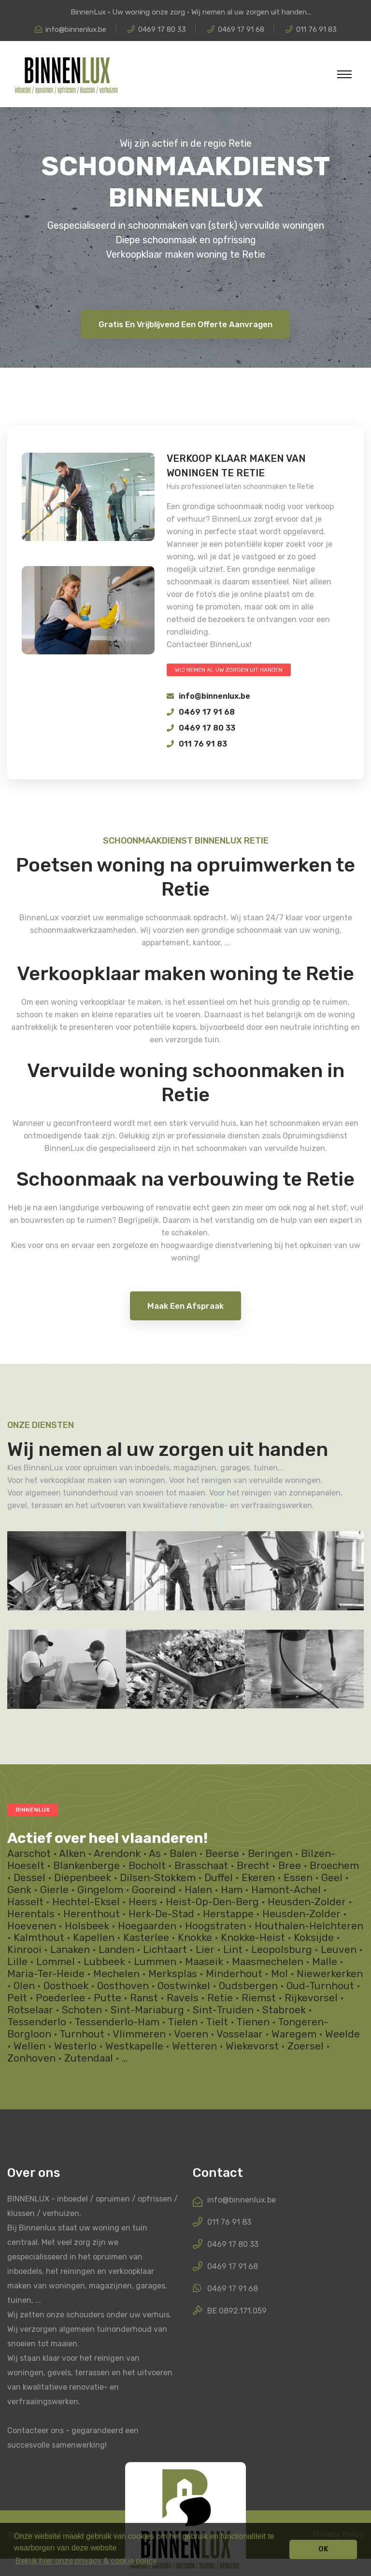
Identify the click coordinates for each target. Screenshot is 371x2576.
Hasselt (25, 1902)
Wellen (29, 2046)
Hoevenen (31, 1926)
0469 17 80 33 (162, 29)
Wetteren (194, 2046)
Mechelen (116, 1974)
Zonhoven (31, 2058)
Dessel (29, 1878)
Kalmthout (39, 1937)
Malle (324, 1961)
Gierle (54, 1890)
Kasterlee (146, 1937)
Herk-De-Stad (161, 1914)
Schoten (82, 2010)
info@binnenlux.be (75, 29)
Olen (24, 1986)
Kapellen (93, 1937)
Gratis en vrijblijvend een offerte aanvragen (185, 324)
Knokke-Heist (253, 1937)
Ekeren (258, 1878)
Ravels (183, 1998)
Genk (19, 1890)
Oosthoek (65, 1986)
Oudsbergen (248, 1986)
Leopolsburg (281, 1949)
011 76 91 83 (316, 29)
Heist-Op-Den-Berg (212, 1902)
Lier (205, 1949)
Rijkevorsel (311, 1998)
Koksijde (314, 1937)
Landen (116, 1949)
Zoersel (305, 2046)
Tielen (183, 2022)
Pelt (17, 1998)
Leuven (339, 1949)
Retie (220, 1998)
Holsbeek (87, 1926)
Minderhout (234, 1974)
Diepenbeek (82, 1878)
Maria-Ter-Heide (46, 1974)
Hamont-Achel (286, 1890)
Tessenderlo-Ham (116, 2022)
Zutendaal (88, 2058)
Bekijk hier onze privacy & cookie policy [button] (86, 2560)
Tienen (253, 2022)
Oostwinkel (183, 1986)
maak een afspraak (185, 1306)
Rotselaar (30, 2010)
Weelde (342, 2034)
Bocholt (147, 1865)
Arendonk (117, 1853)
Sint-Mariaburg (147, 2010)
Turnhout (81, 2034)
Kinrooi (24, 1949)
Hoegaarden (147, 1926)
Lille (17, 1961)
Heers (142, 1902)
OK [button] (323, 2549)
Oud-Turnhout (320, 1986)
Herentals (31, 1914)
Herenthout (91, 1914)
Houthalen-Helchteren (309, 1926)
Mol (279, 1974)
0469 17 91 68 (241, 29)
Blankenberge (86, 1865)
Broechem (334, 1865)
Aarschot (29, 1853)
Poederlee (60, 1998)
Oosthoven (123, 1986)
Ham (232, 1890)
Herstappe (228, 1914)
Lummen (155, 1961)
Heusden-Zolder (307, 1902)
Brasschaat (201, 1865)
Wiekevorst (252, 2046)
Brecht (253, 1865)
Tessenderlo (36, 2022)
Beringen (270, 1853)
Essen (298, 1878)
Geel (331, 1878)
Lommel (55, 1961)
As (155, 1853)
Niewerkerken (330, 1974)
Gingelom (100, 1890)
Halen (198, 1890)
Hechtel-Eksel (86, 1902)
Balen (183, 1853)
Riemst (259, 1998)
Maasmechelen (267, 1961)
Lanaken (70, 1949)
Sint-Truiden (223, 2010)
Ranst (144, 1998)
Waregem (293, 2034)
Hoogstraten (215, 1926)
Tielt (217, 2022)
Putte (107, 1998)
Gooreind (154, 1890)
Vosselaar (239, 2034)
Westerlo (75, 2046)
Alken (72, 1853)
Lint (233, 1949)
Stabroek (284, 2010)
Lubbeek (104, 1961)
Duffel (218, 1878)
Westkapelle (134, 2046)
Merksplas (172, 1974)
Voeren (191, 2034)
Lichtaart (165, 1949)
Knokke (195, 1937)
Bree (289, 1865)
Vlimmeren (139, 2034)
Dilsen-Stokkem (158, 1878)
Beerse (222, 1853)
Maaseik (204, 1961)
